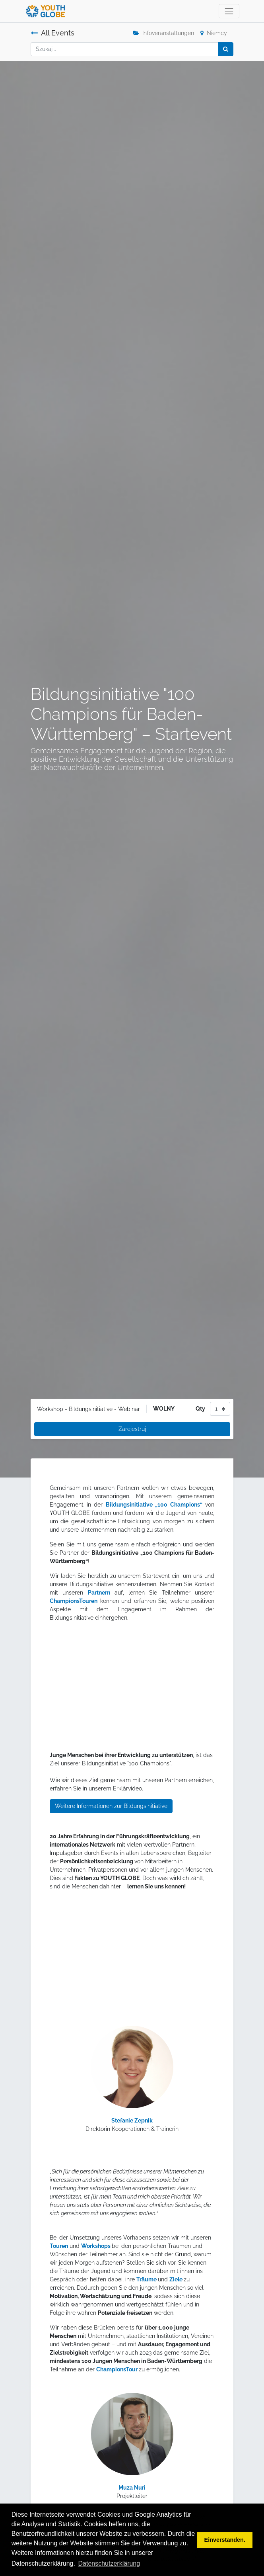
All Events (52, 33)
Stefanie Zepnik (132, 2120)
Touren (59, 2246)
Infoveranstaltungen (163, 33)
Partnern (99, 1592)
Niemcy (213, 33)
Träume (147, 2279)
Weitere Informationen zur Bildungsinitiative (111, 1806)
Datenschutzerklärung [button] (109, 2563)
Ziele (176, 2279)
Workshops (96, 2246)
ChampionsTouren (73, 1601)
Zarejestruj (132, 1429)
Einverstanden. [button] (224, 2540)
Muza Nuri (132, 2487)
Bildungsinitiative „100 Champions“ (154, 1504)
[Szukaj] (225, 49)
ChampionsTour (117, 2369)
